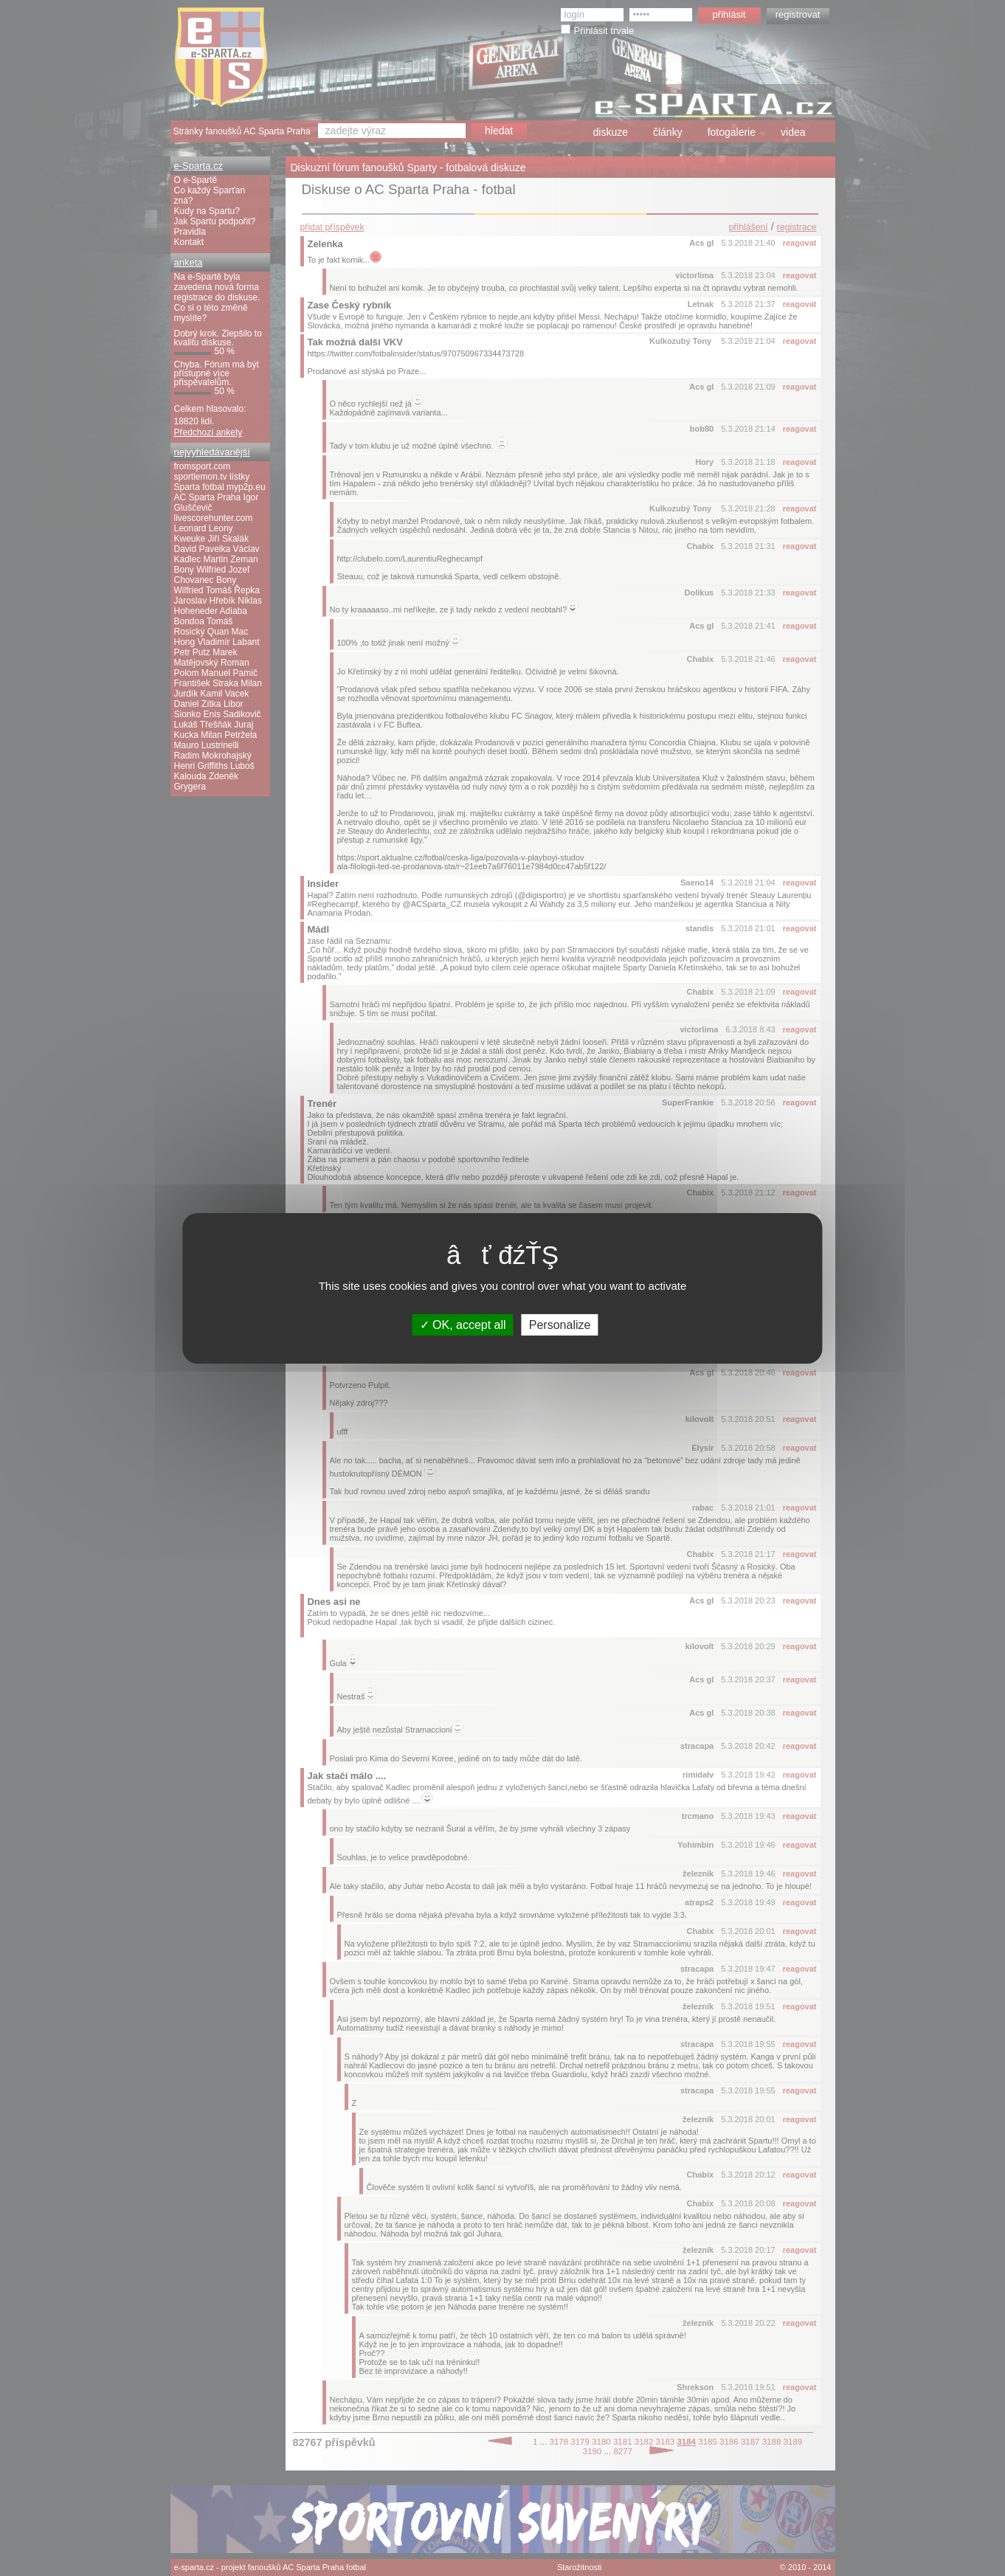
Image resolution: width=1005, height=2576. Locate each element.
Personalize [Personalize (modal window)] (560, 1324)
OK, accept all (463, 1324)
